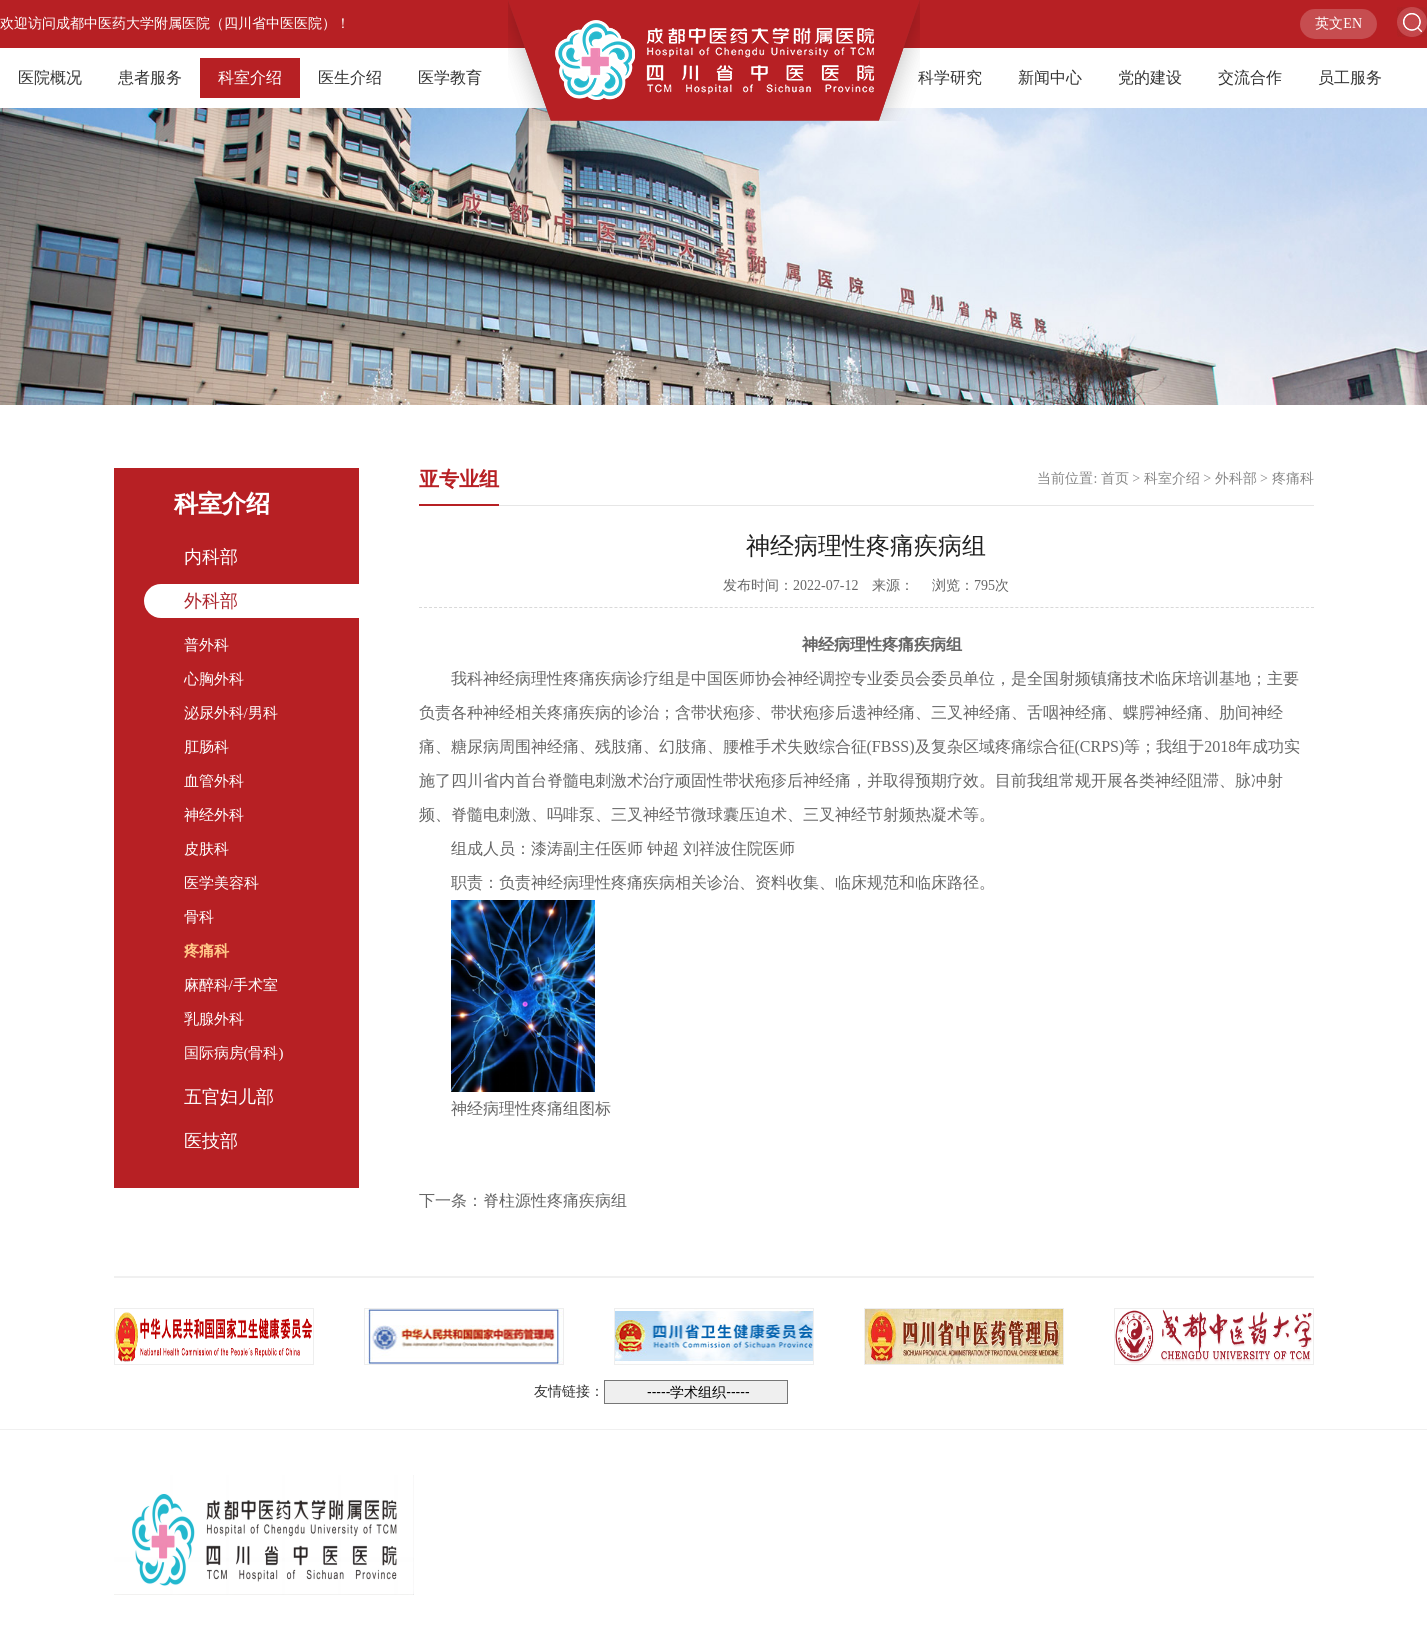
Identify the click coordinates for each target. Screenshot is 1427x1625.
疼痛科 (206, 951)
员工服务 (1350, 77)
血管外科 (214, 781)
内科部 (211, 557)
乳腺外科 (214, 1019)
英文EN (1338, 23)
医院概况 (50, 77)
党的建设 (1150, 77)
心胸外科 (214, 679)
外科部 (211, 601)
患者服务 (150, 77)
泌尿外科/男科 (231, 713)
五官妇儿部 (229, 1097)
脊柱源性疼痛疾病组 (555, 1200)
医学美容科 (221, 883)
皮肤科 (206, 849)
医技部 (211, 1141)
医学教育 (450, 77)
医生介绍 (350, 77)
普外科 (206, 645)
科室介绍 (250, 77)
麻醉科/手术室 (231, 985)
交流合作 (1250, 77)
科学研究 (950, 77)
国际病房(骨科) (234, 1053)
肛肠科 (206, 747)
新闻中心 (1050, 77)
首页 (1115, 478)
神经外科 (214, 815)
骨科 (199, 917)
